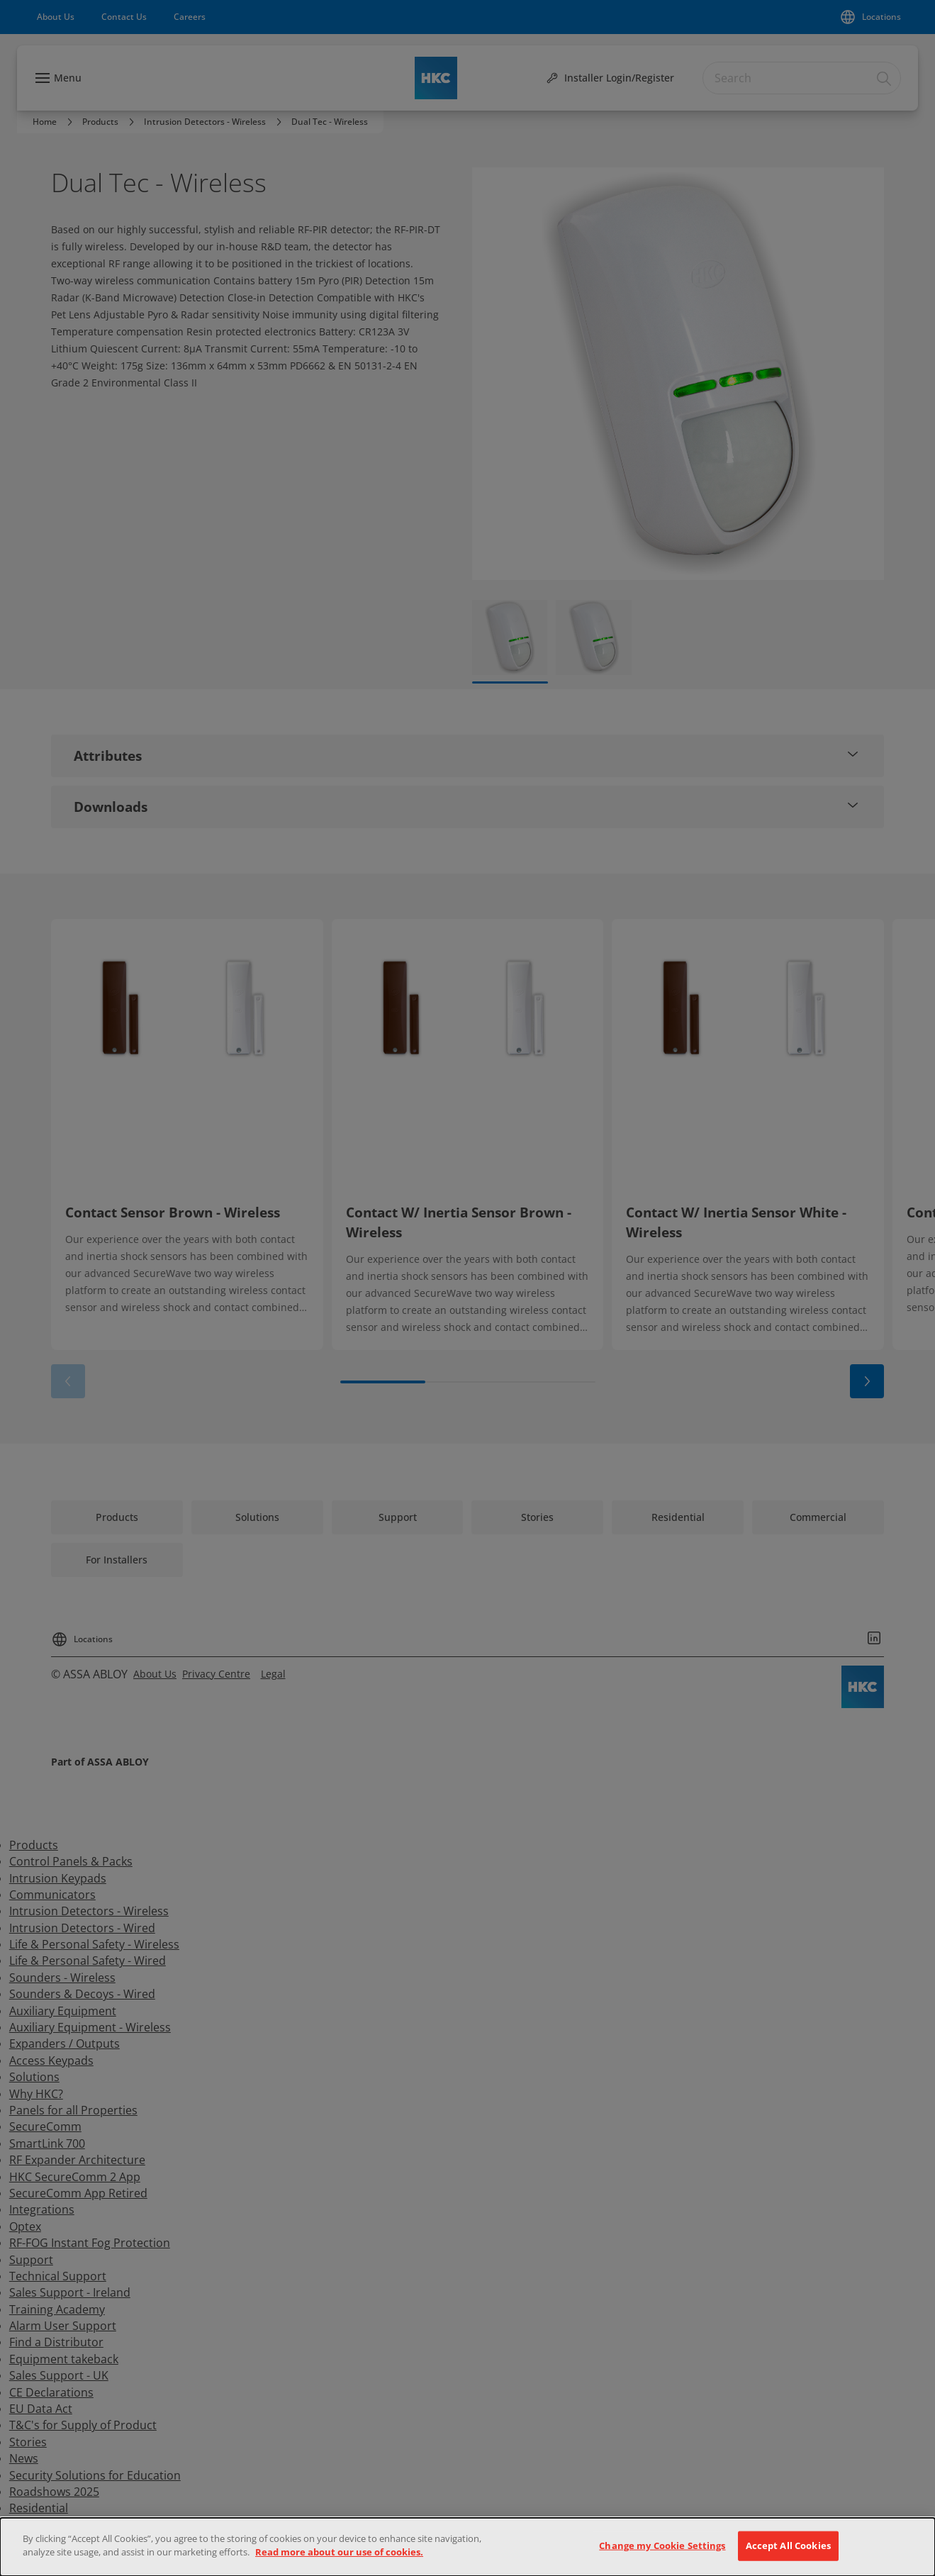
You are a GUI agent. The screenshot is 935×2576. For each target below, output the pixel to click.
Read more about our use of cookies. (339, 2552)
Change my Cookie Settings (662, 2545)
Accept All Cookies (788, 2545)
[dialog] (467, 2547)
